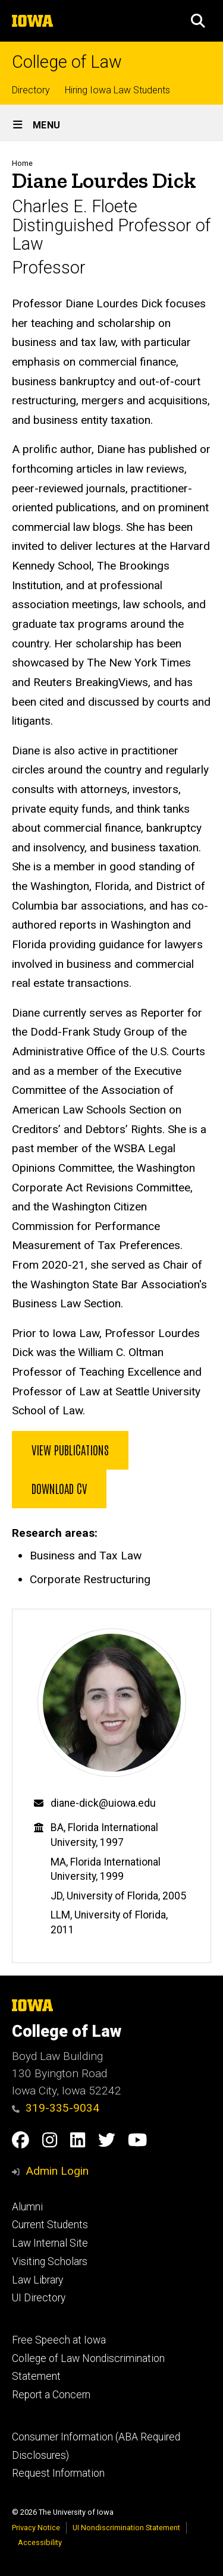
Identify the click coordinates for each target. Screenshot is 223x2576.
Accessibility (40, 2542)
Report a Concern (51, 2395)
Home (22, 163)
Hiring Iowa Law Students (117, 90)
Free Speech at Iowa (59, 2340)
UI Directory (38, 2298)
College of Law (67, 62)
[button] (198, 21)
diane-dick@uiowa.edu (103, 1803)
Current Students (50, 2225)
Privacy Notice (36, 2527)
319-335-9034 (55, 2108)
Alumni (27, 2207)
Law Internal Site (50, 2243)
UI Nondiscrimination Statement (126, 2527)
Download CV (59, 1488)
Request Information (58, 2473)
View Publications (70, 1449)
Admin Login (57, 2171)
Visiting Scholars (49, 2261)
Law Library (37, 2280)
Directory (31, 90)
